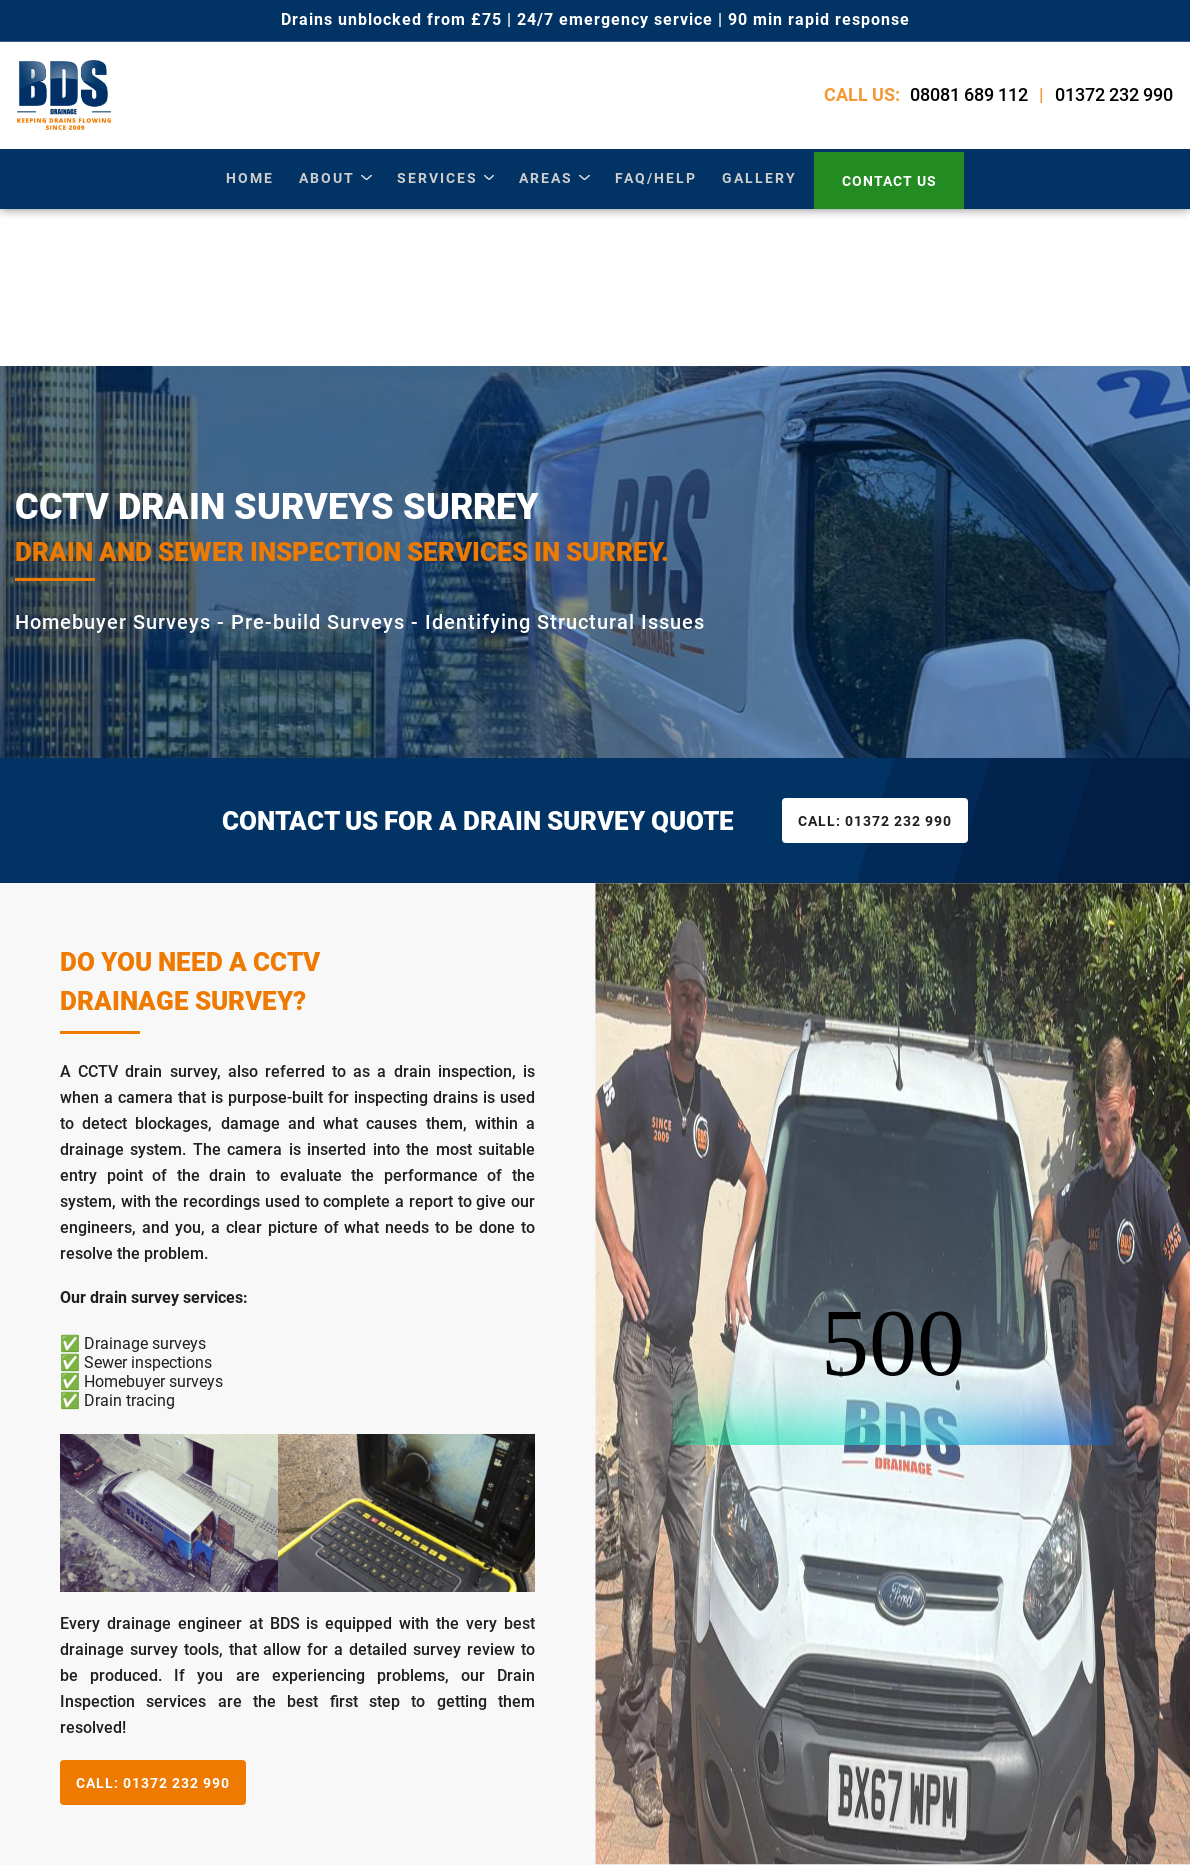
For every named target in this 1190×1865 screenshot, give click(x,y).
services (437, 188)
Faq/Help (655, 188)
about (328, 188)
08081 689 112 (971, 99)
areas (546, 188)
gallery (758, 188)
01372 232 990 (1116, 99)
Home (251, 188)
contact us (888, 188)
